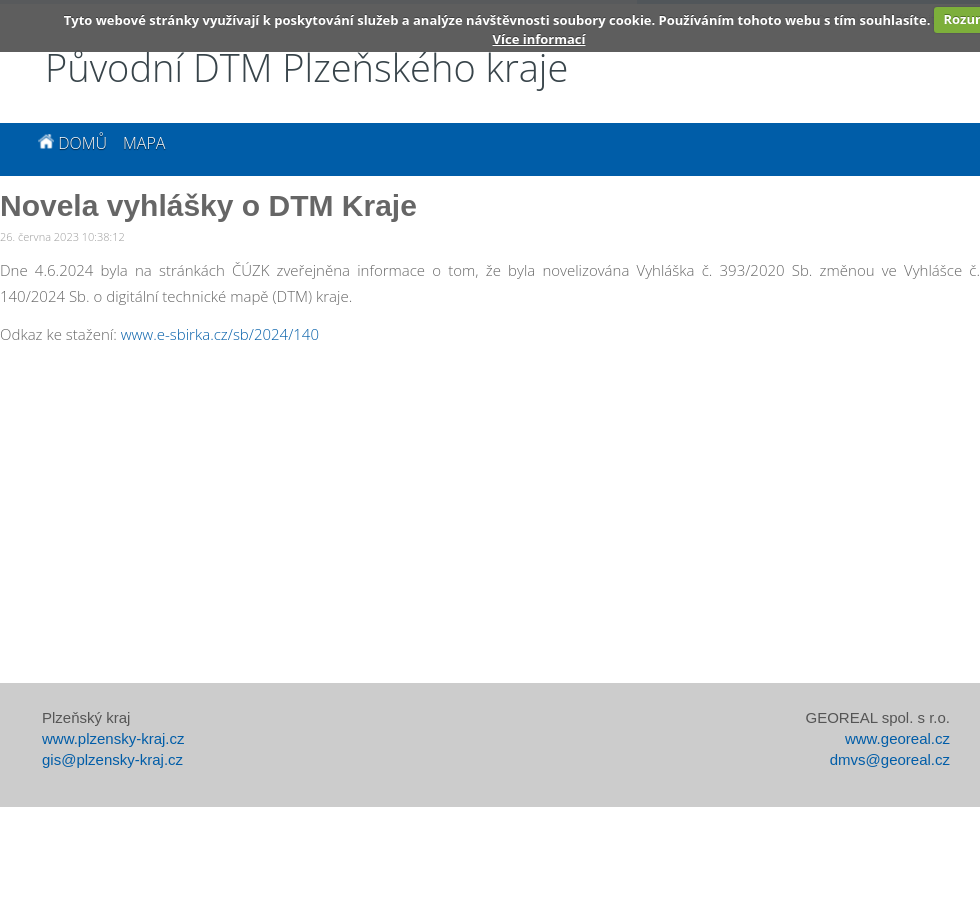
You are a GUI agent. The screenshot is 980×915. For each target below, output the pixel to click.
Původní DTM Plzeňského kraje (306, 67)
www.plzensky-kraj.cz (113, 738)
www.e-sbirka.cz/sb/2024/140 (220, 334)
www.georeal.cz (897, 738)
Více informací (539, 39)
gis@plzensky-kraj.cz (112, 759)
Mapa (144, 143)
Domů (72, 143)
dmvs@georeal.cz (890, 759)
